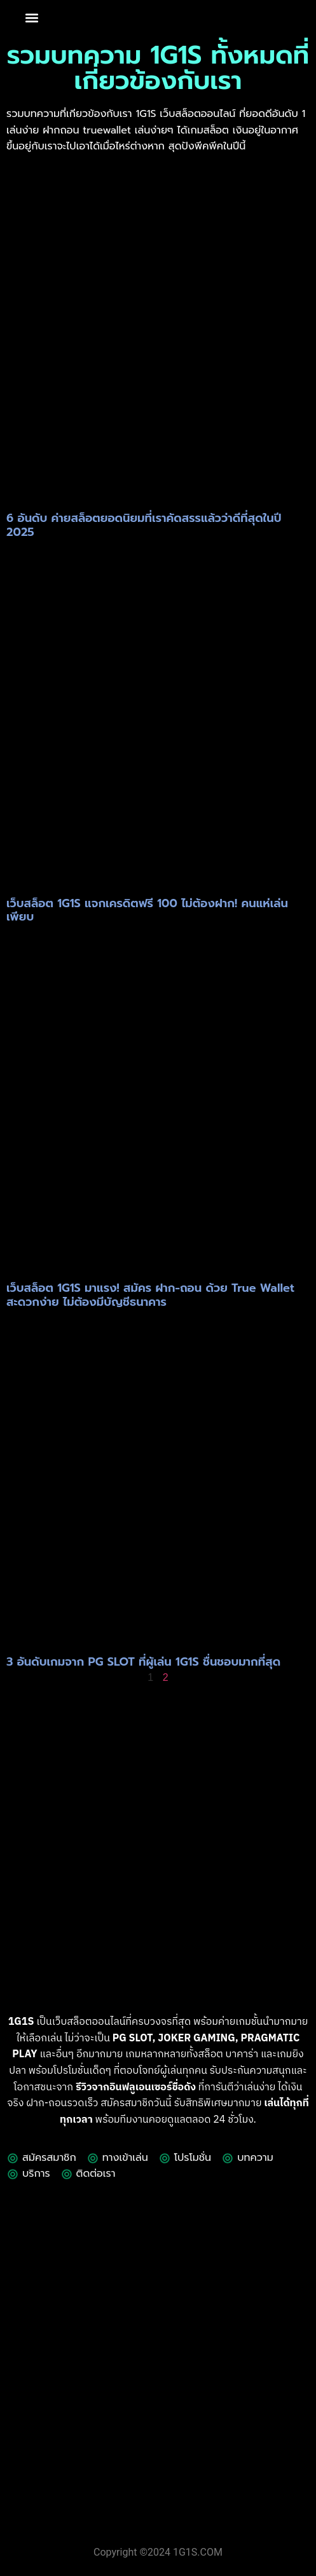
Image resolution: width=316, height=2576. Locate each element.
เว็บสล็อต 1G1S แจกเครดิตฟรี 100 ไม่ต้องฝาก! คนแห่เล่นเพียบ (147, 910)
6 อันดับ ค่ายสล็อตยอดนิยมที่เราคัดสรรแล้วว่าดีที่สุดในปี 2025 (143, 525)
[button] (31, 18)
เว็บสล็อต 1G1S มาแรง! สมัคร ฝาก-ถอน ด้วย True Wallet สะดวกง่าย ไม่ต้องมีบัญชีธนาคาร (150, 1295)
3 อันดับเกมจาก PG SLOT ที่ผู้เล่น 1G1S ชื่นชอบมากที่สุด (143, 1662)
